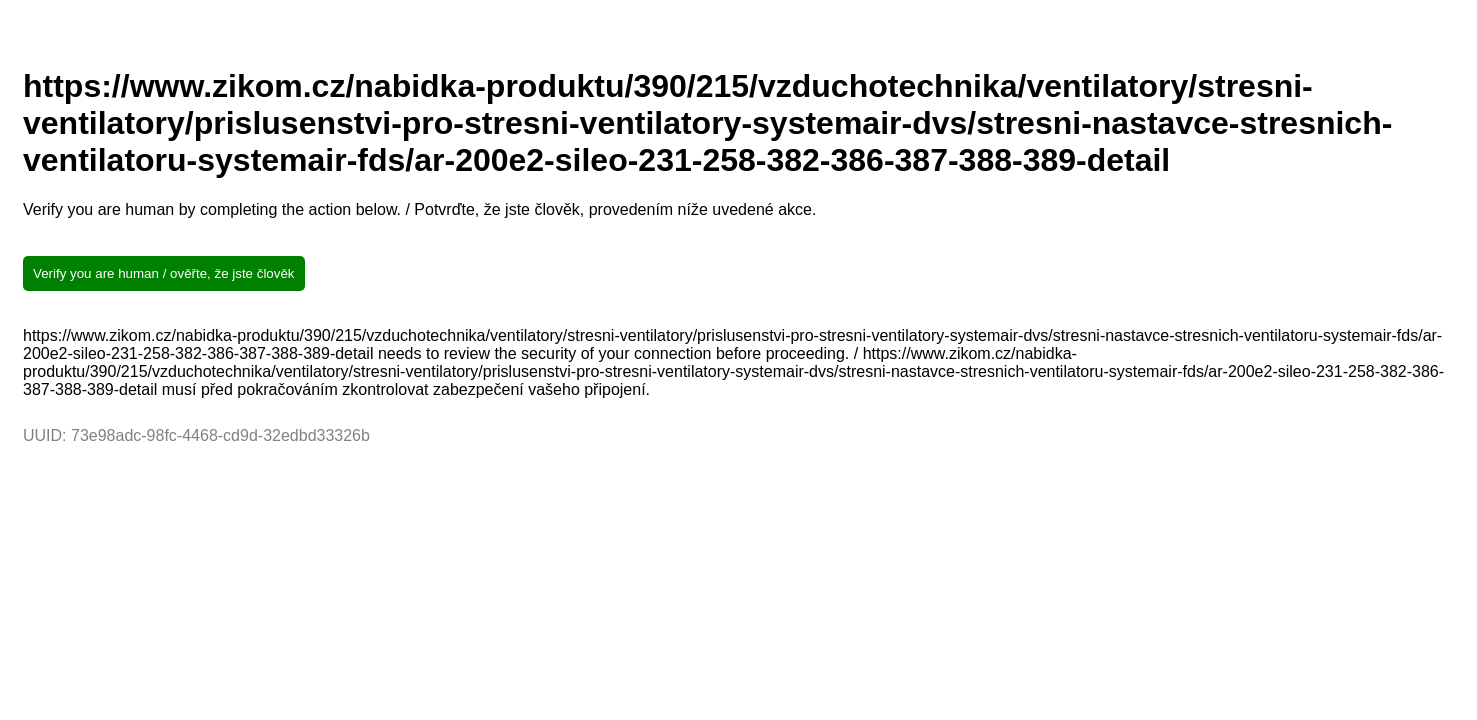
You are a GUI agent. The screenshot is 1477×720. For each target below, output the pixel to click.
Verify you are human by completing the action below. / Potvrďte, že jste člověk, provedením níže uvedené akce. (419, 209)
